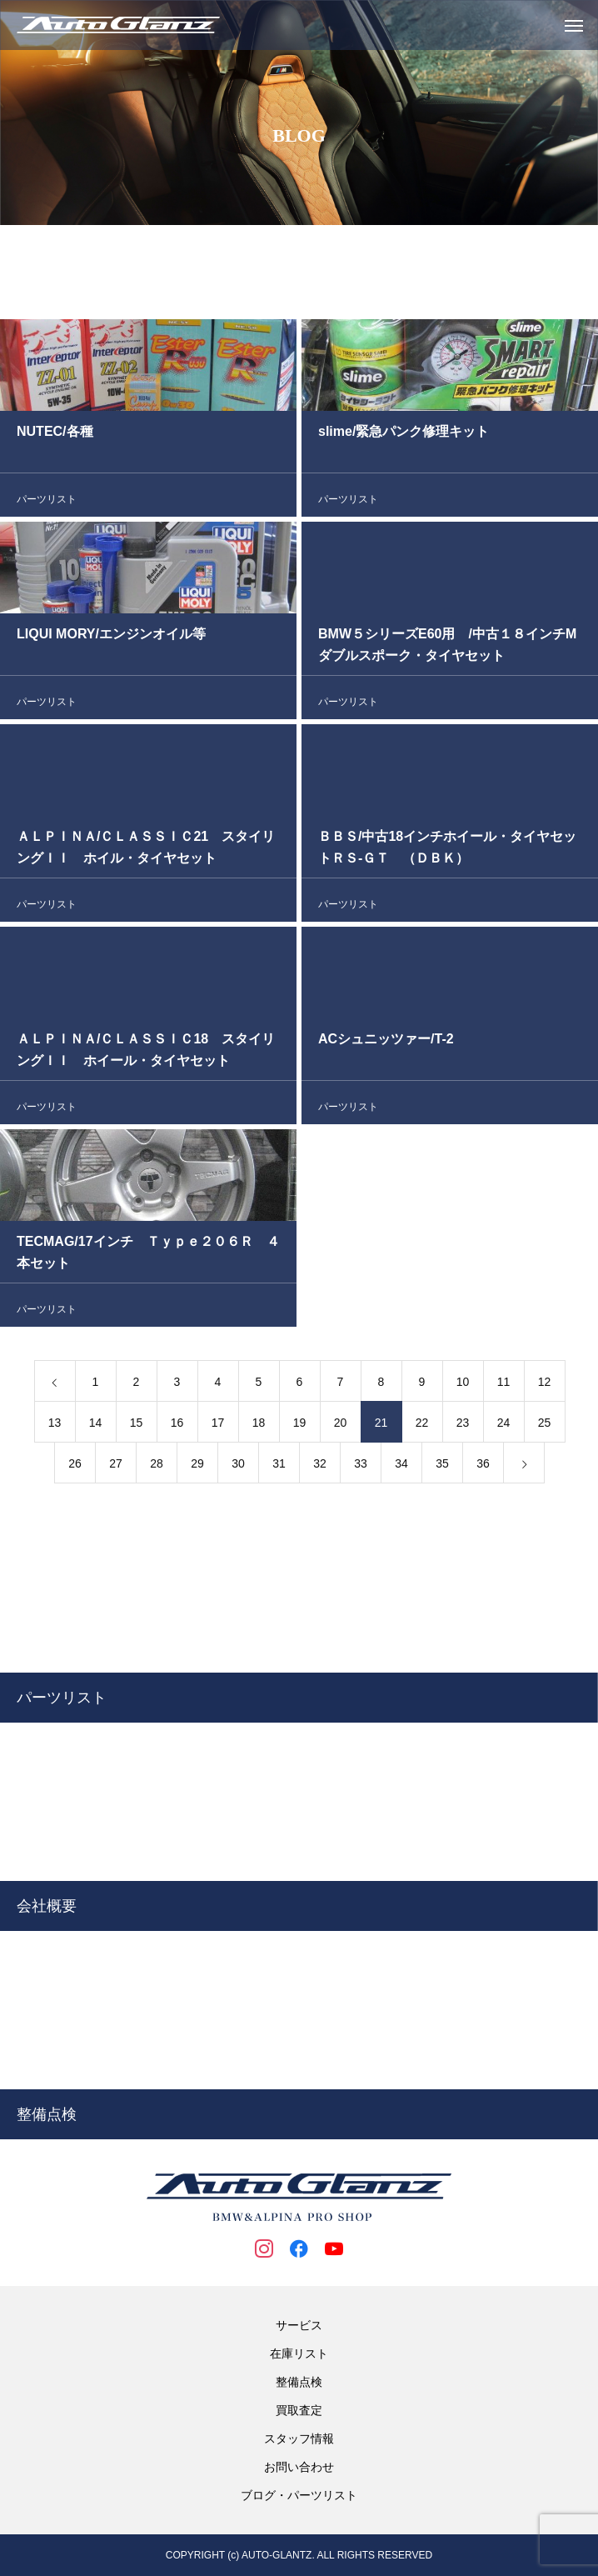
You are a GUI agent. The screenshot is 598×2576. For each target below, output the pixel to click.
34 (401, 1466)
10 (463, 1385)
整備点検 (299, 2382)
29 (197, 1466)
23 (463, 1426)
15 (136, 1426)
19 (299, 1426)
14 (95, 1426)
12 (544, 1385)
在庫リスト (299, 2353)
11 (504, 1385)
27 (115, 1466)
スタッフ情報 (299, 2438)
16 (177, 1426)
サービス (299, 2325)
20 (340, 1426)
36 (483, 1466)
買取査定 (299, 2410)
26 (75, 1466)
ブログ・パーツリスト (299, 2495)
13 (55, 1426)
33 (360, 1466)
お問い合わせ (299, 2467)
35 (442, 1466)
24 (504, 1426)
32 (319, 1466)
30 (238, 1466)
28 (156, 1466)
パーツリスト (47, 502)
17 (218, 1426)
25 (544, 1426)
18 (259, 1426)
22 (422, 1426)
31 (279, 1466)
